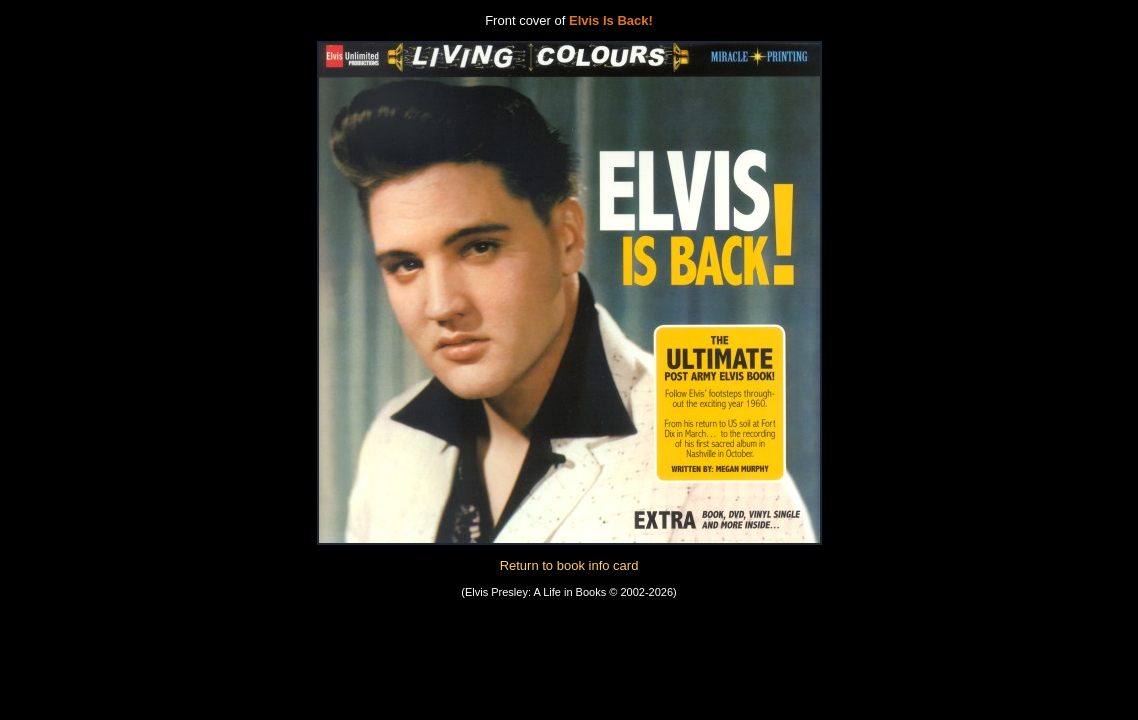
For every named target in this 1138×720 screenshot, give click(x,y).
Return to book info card (569, 565)
